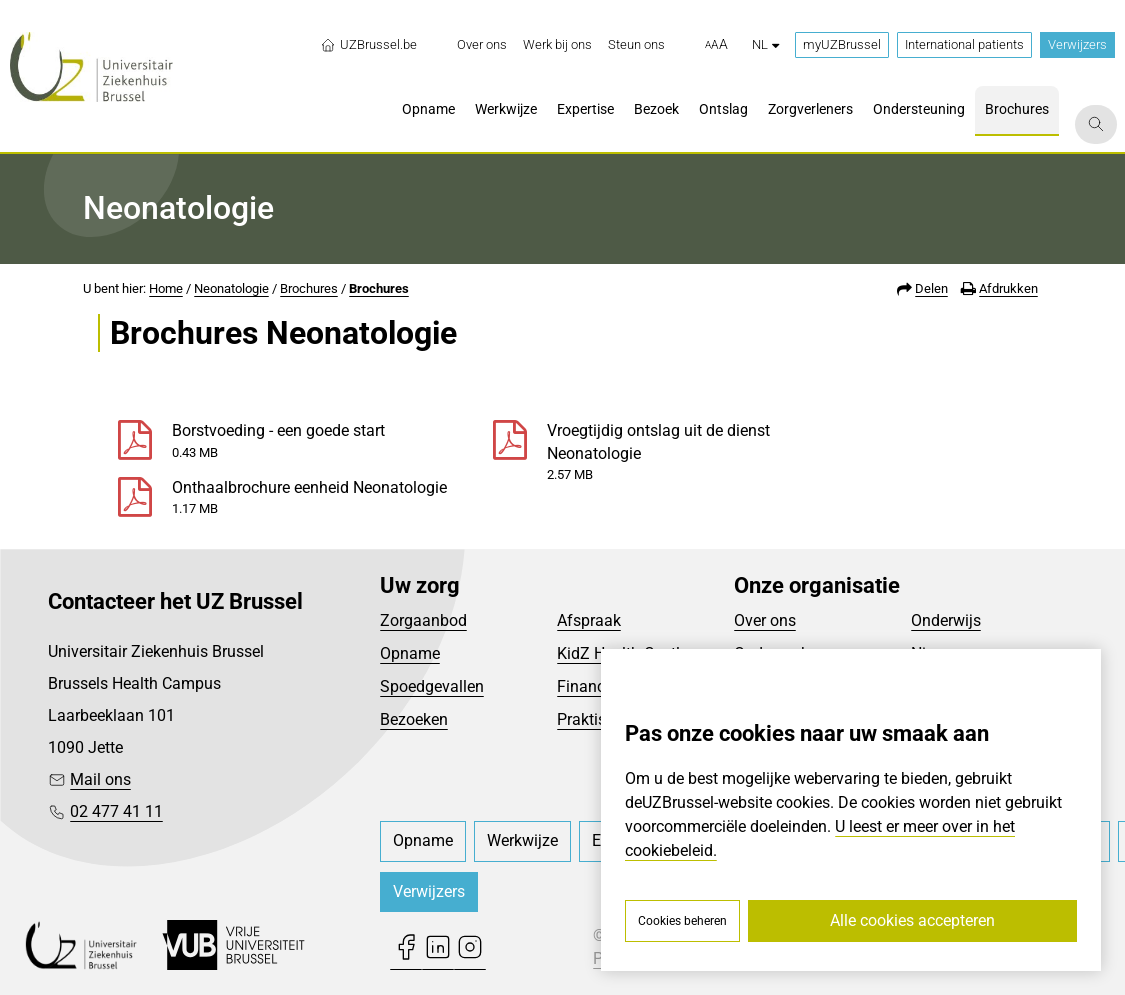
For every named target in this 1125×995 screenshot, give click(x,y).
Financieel (593, 686)
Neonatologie (231, 288)
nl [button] (765, 44)
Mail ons (100, 779)
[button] (716, 45)
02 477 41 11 (116, 811)
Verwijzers (1077, 44)
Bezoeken (414, 719)
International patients (964, 44)
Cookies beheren (682, 921)
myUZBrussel (842, 44)
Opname (410, 653)
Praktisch (590, 719)
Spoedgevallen (432, 686)
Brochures (309, 288)
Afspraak (589, 620)
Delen (931, 288)
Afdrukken (1008, 288)
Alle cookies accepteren (912, 920)
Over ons (765, 620)
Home (166, 288)
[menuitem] (482, 45)
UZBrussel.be (368, 45)
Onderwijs (946, 620)
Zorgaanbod (423, 620)
